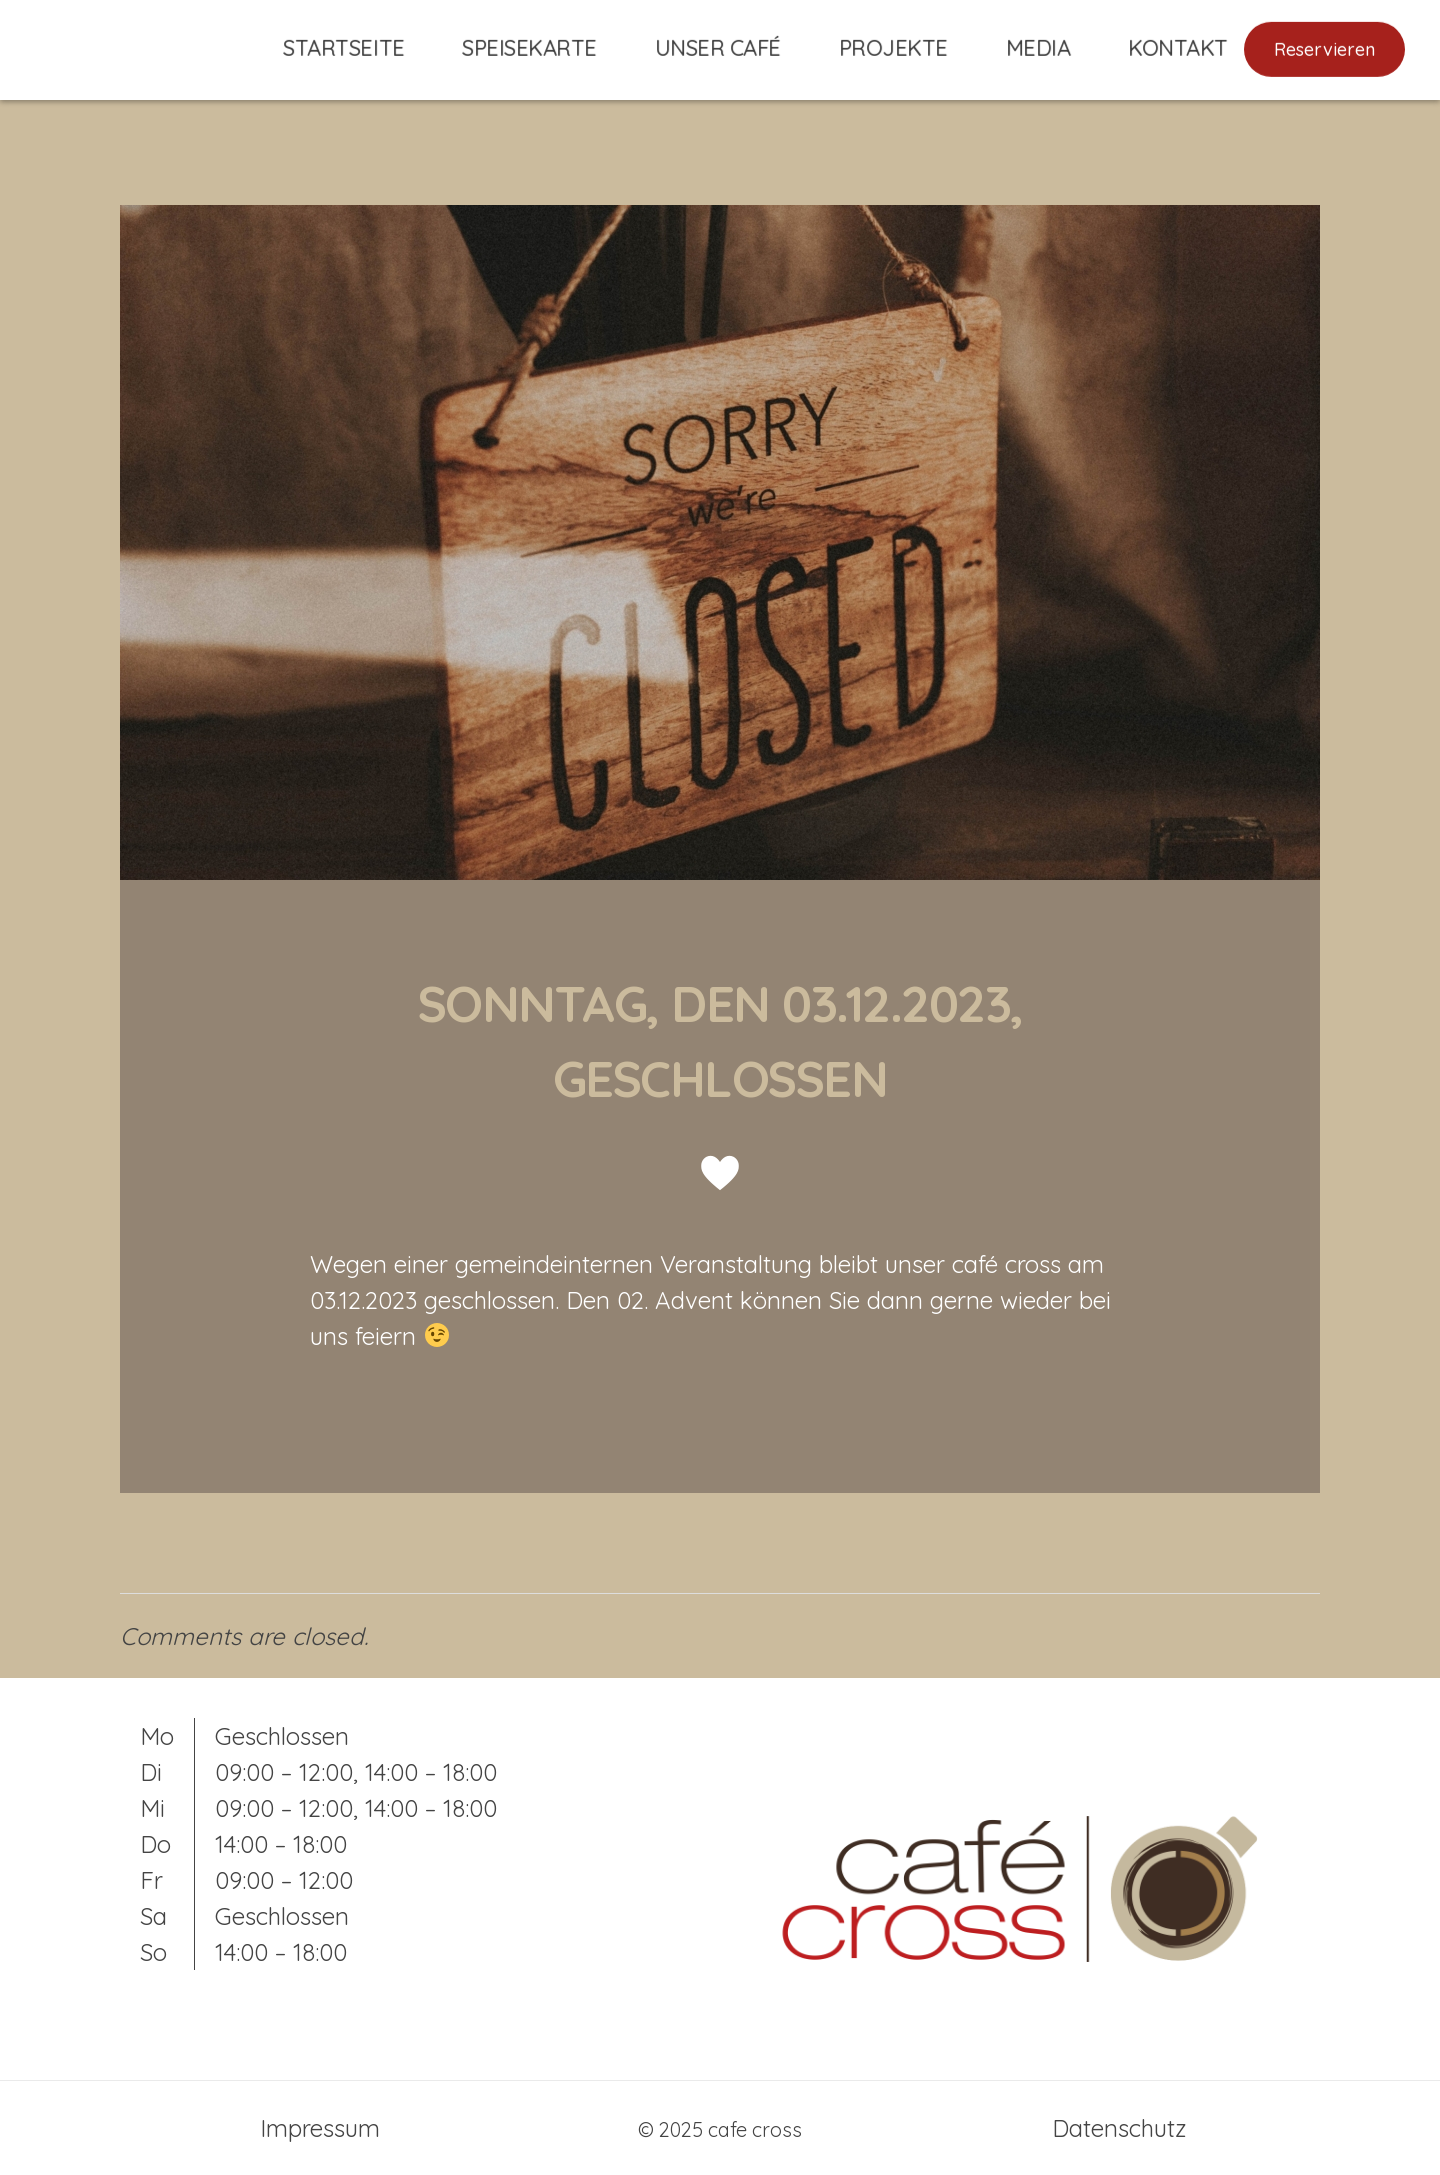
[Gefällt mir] (720, 1173)
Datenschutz (1119, 2128)
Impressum (320, 2128)
